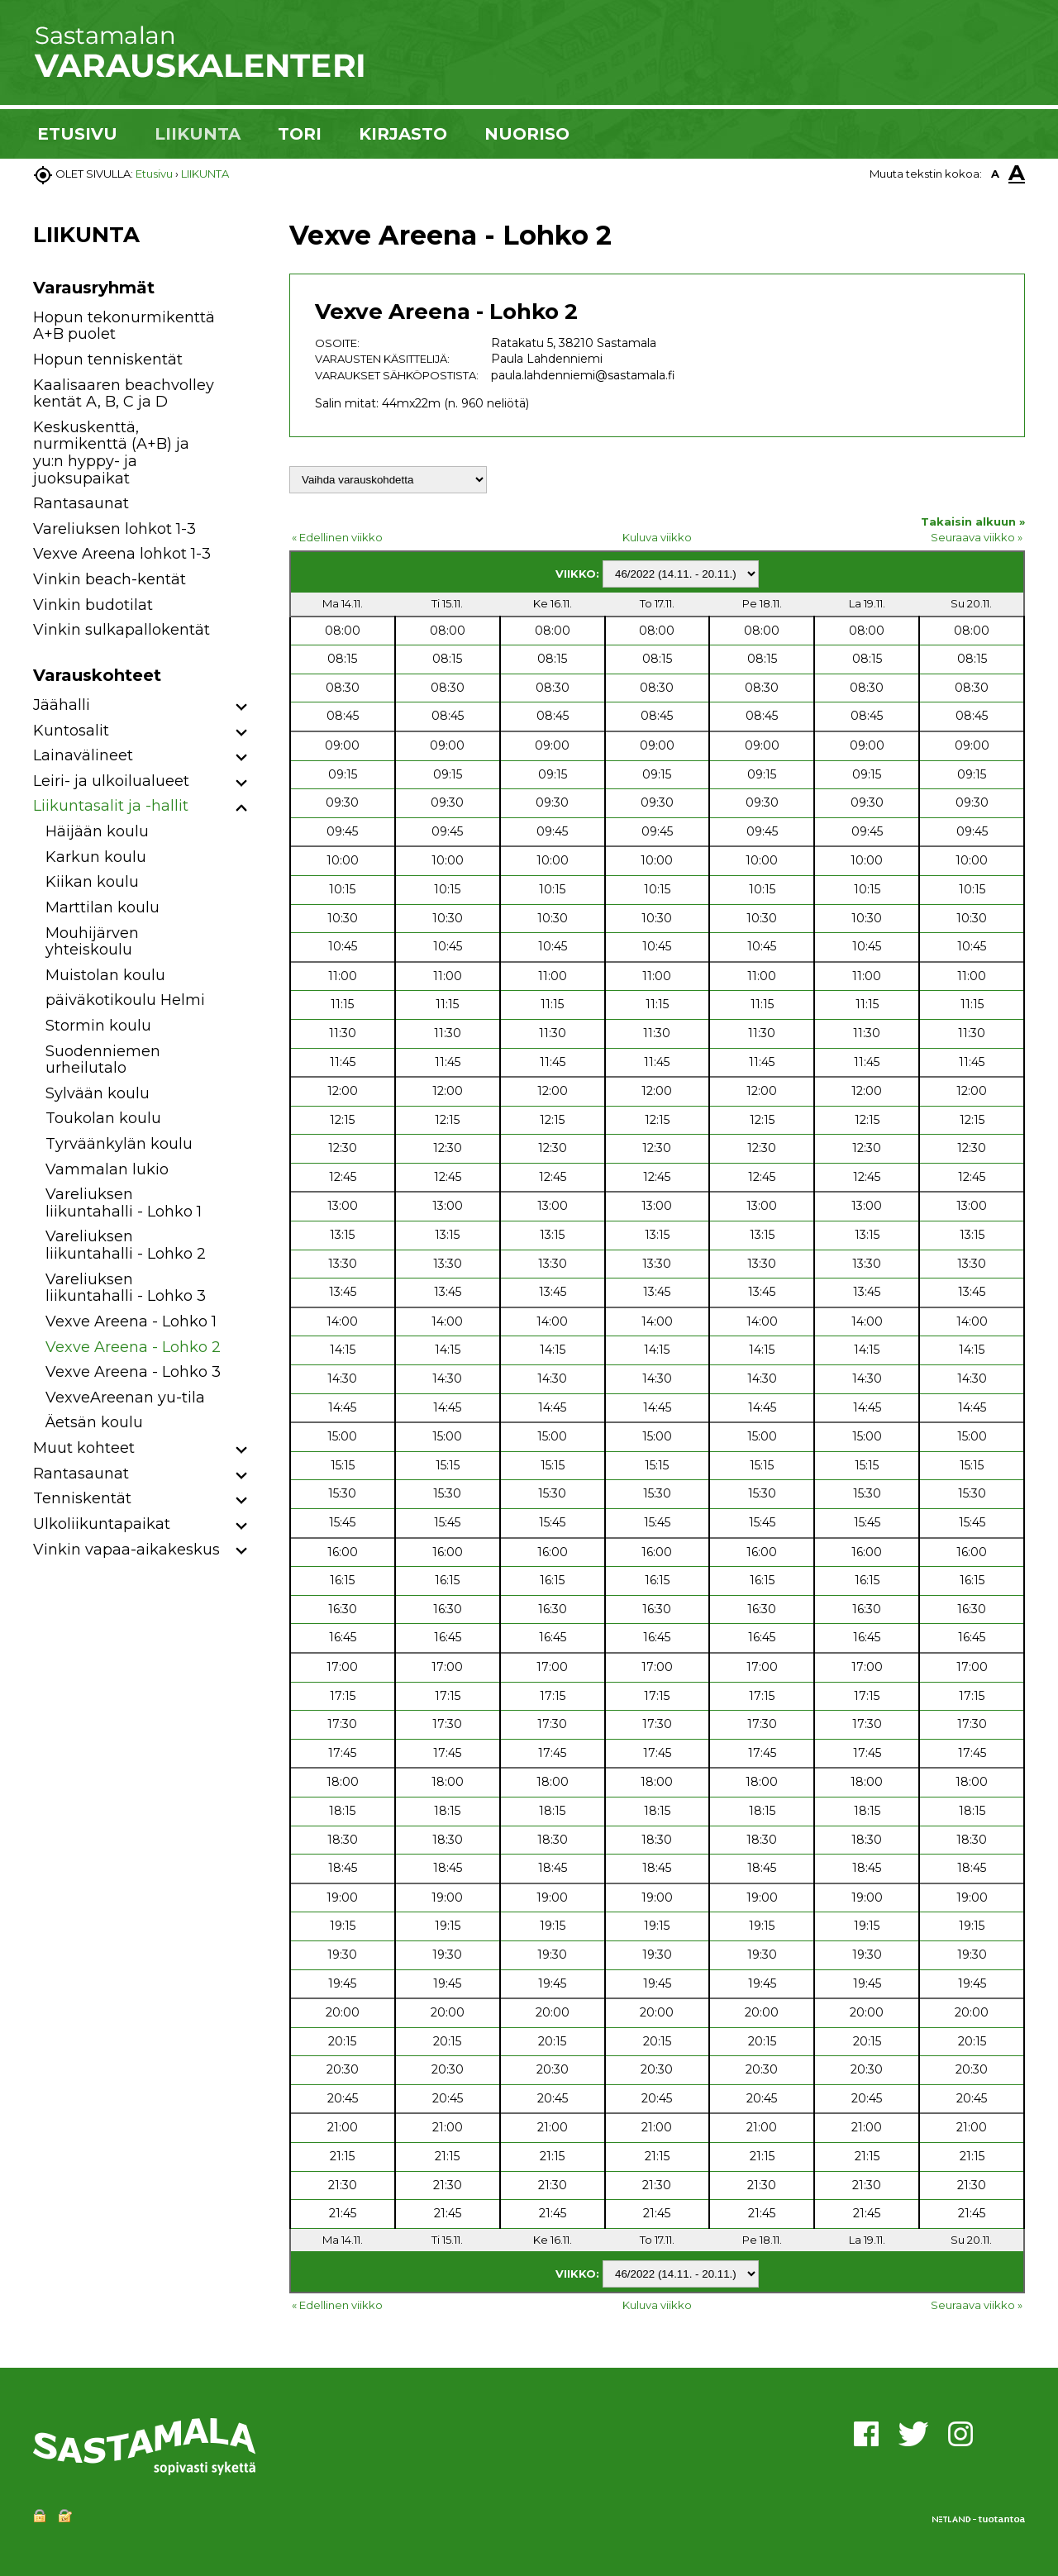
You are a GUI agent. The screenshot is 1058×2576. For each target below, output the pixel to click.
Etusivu (154, 173)
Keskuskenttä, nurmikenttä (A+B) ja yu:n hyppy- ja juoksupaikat (111, 453)
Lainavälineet (83, 755)
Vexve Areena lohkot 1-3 (122, 554)
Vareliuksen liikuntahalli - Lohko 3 (125, 1288)
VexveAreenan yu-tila (125, 1397)
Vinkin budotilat (93, 605)
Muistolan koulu (105, 975)
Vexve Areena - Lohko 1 (131, 1321)
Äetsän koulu (94, 1422)
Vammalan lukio (107, 1169)
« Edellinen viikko (337, 537)
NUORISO (527, 134)
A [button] (995, 173)
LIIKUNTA (198, 134)
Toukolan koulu (103, 1118)
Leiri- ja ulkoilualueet (111, 781)
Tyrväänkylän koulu (119, 1144)
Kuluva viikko (657, 537)
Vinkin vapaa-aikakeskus (126, 1549)
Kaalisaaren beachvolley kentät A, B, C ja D (123, 394)
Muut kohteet (84, 1448)
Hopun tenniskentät (108, 359)
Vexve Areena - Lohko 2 (133, 1347)
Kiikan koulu (92, 882)
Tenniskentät (82, 1498)
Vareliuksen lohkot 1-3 (114, 529)
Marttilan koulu (102, 907)
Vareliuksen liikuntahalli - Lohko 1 (123, 1203)
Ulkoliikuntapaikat (101, 1524)
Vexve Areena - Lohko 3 (133, 1372)
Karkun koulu (95, 857)
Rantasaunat (81, 503)
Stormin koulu (98, 1026)
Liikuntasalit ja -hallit (110, 806)
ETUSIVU (77, 134)
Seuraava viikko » (976, 537)
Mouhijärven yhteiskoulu (92, 941)
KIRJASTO (403, 134)
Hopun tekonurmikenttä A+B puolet (124, 326)
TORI (300, 134)
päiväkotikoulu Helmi (125, 1000)
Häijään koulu (97, 831)
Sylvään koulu (97, 1093)
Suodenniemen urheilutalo (102, 1060)
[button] (241, 708)
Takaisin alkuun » (973, 521)
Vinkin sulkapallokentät (121, 630)
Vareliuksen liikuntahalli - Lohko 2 (125, 1245)
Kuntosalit (71, 730)
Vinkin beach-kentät (109, 579)
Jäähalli (61, 705)
